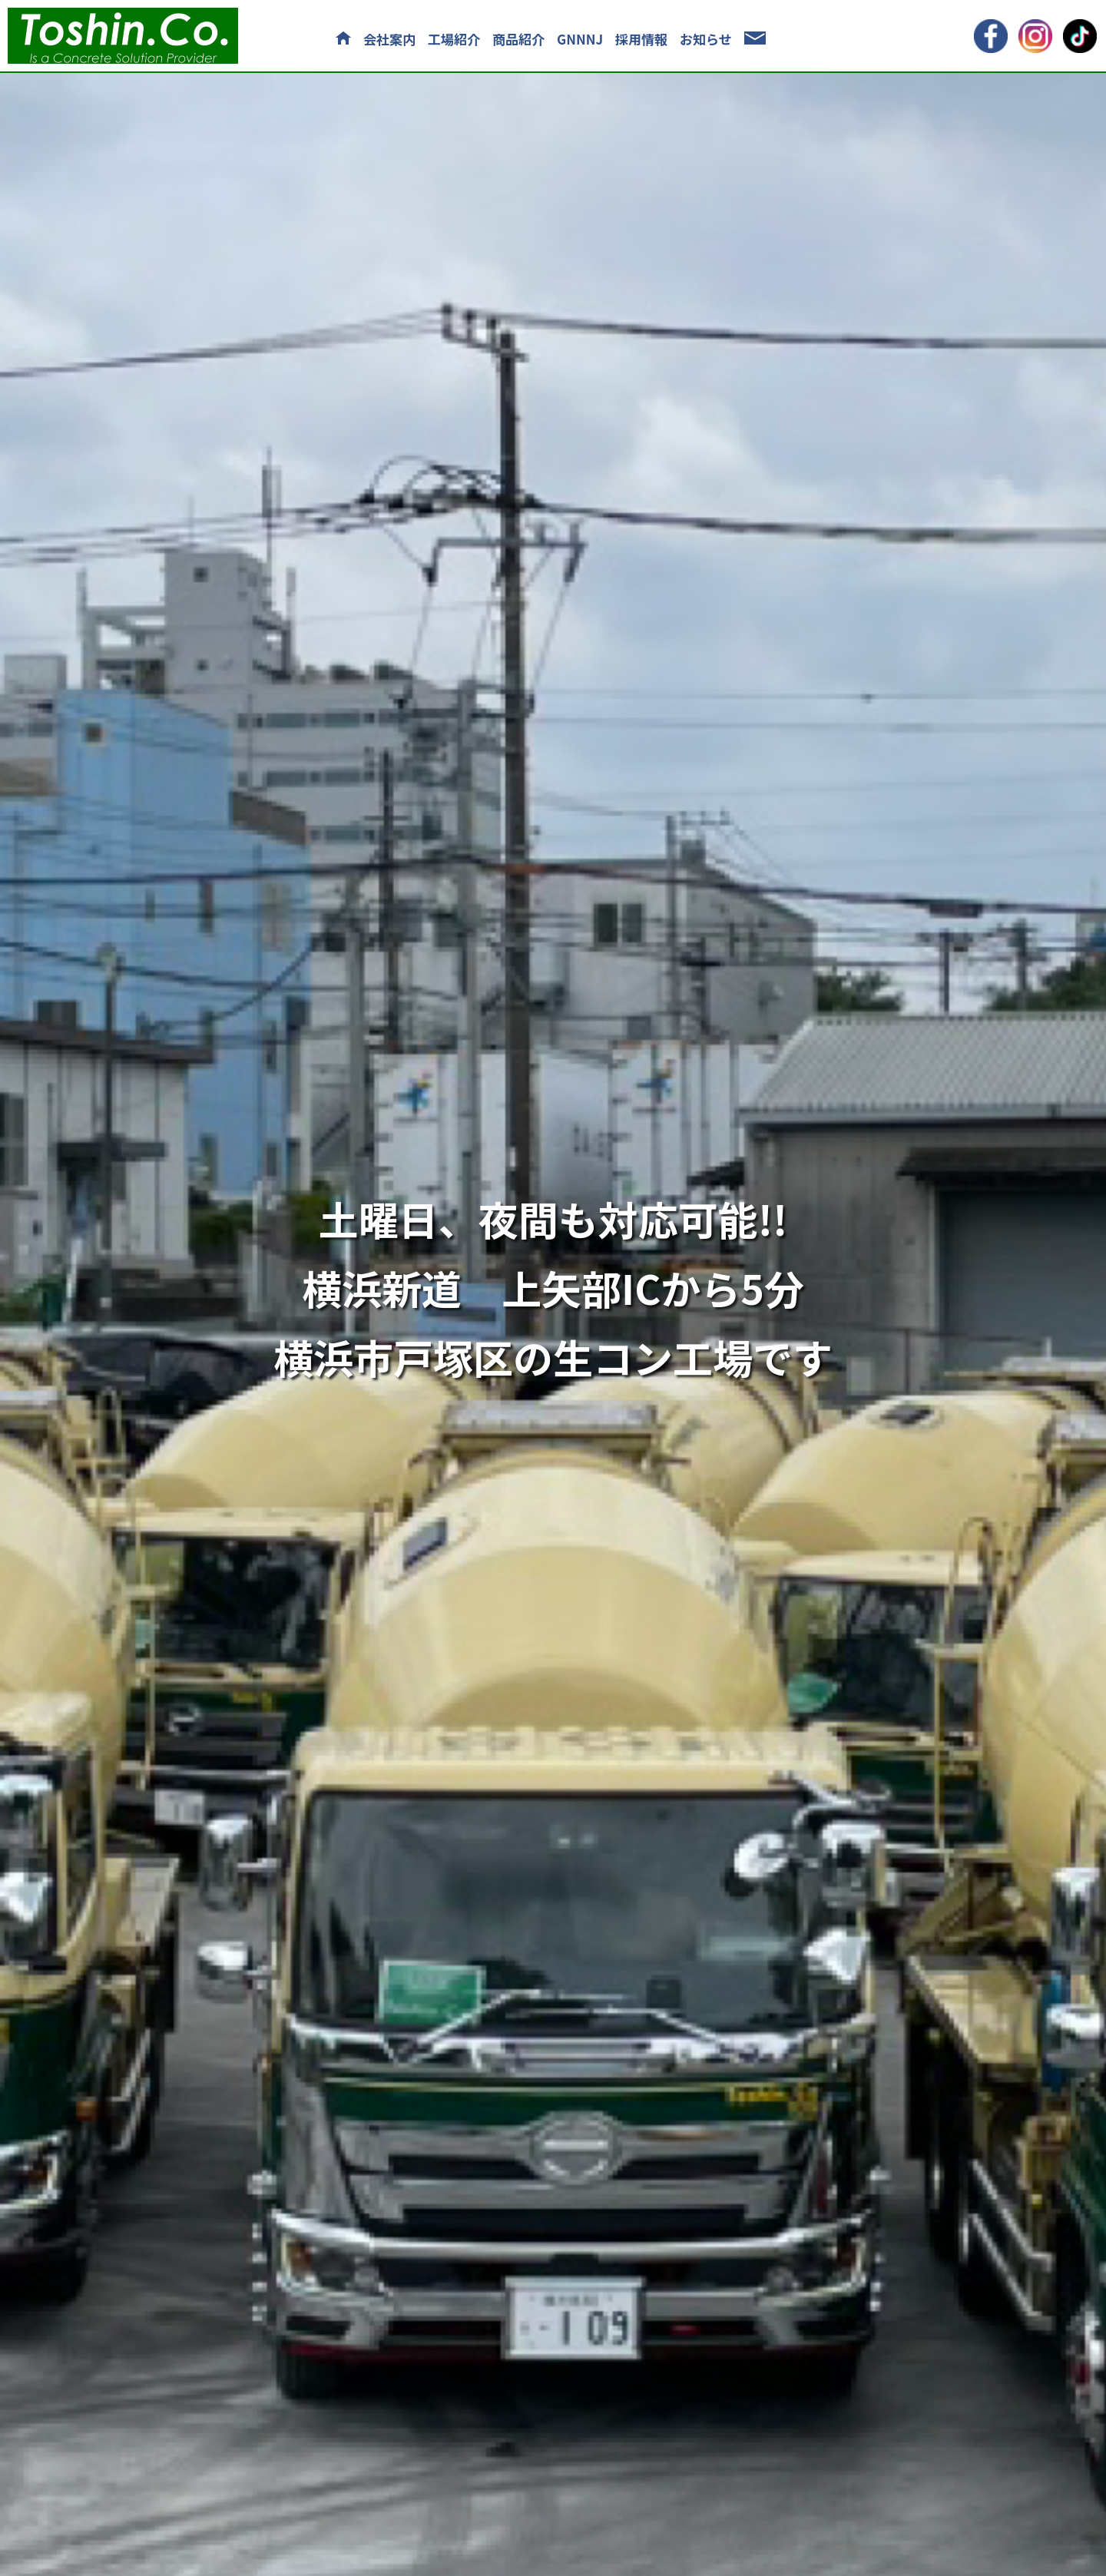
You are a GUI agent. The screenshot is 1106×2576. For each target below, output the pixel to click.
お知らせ (706, 38)
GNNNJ (580, 38)
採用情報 (641, 38)
